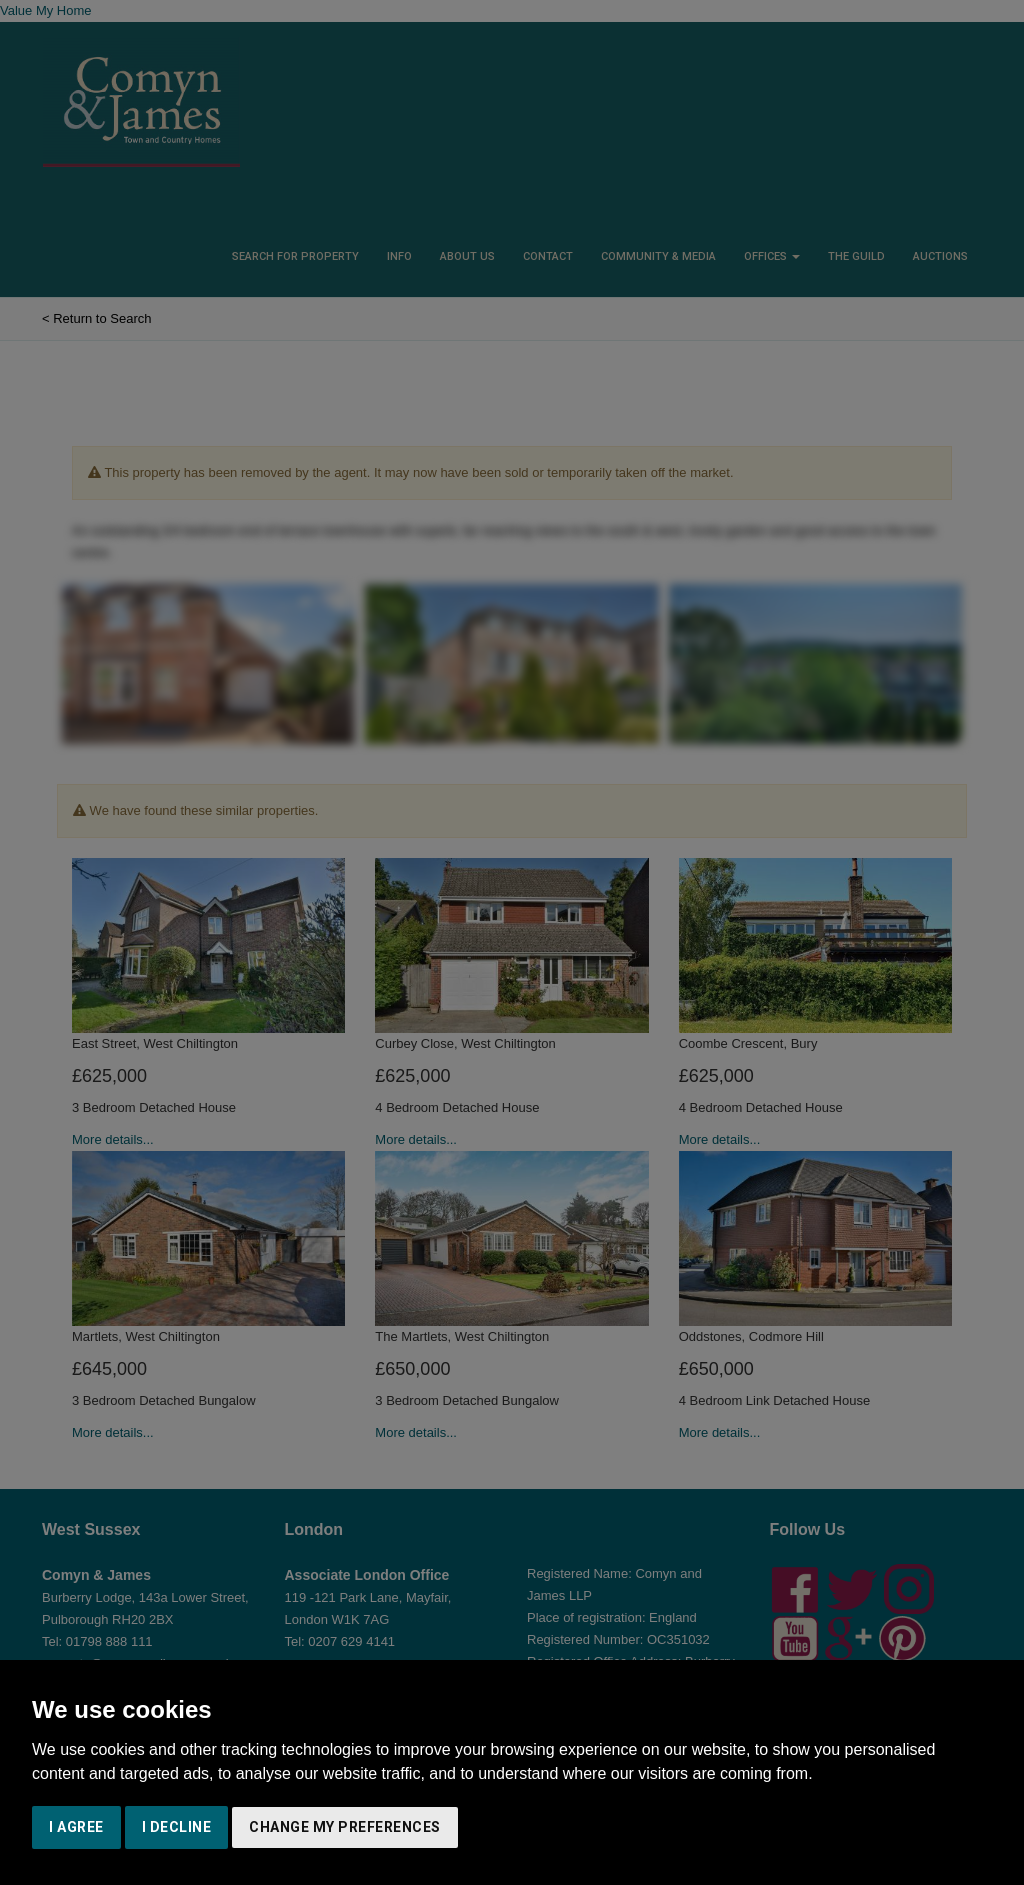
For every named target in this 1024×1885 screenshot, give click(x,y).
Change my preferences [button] (345, 1827)
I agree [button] (76, 1827)
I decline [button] (177, 1827)
